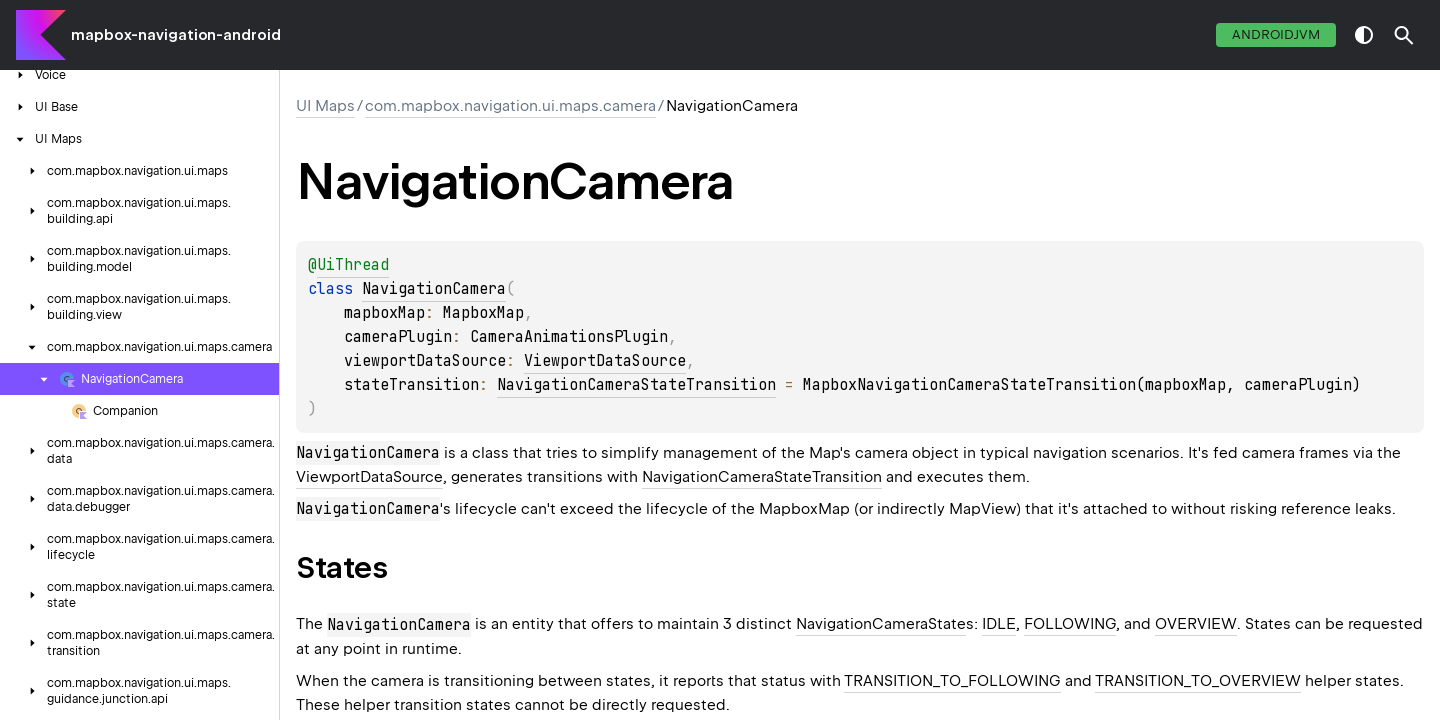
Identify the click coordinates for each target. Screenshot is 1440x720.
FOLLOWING (1070, 624)
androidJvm (1276, 34)
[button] (1404, 35)
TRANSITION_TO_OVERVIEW (1198, 681)
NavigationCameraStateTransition (636, 385)
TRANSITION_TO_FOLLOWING (952, 681)
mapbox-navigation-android (176, 35)
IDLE (999, 624)
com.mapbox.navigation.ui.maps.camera (510, 106)
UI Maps (325, 106)
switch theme (1364, 35)
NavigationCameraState (881, 624)
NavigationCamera (434, 289)
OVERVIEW (1196, 624)
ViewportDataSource (605, 361)
